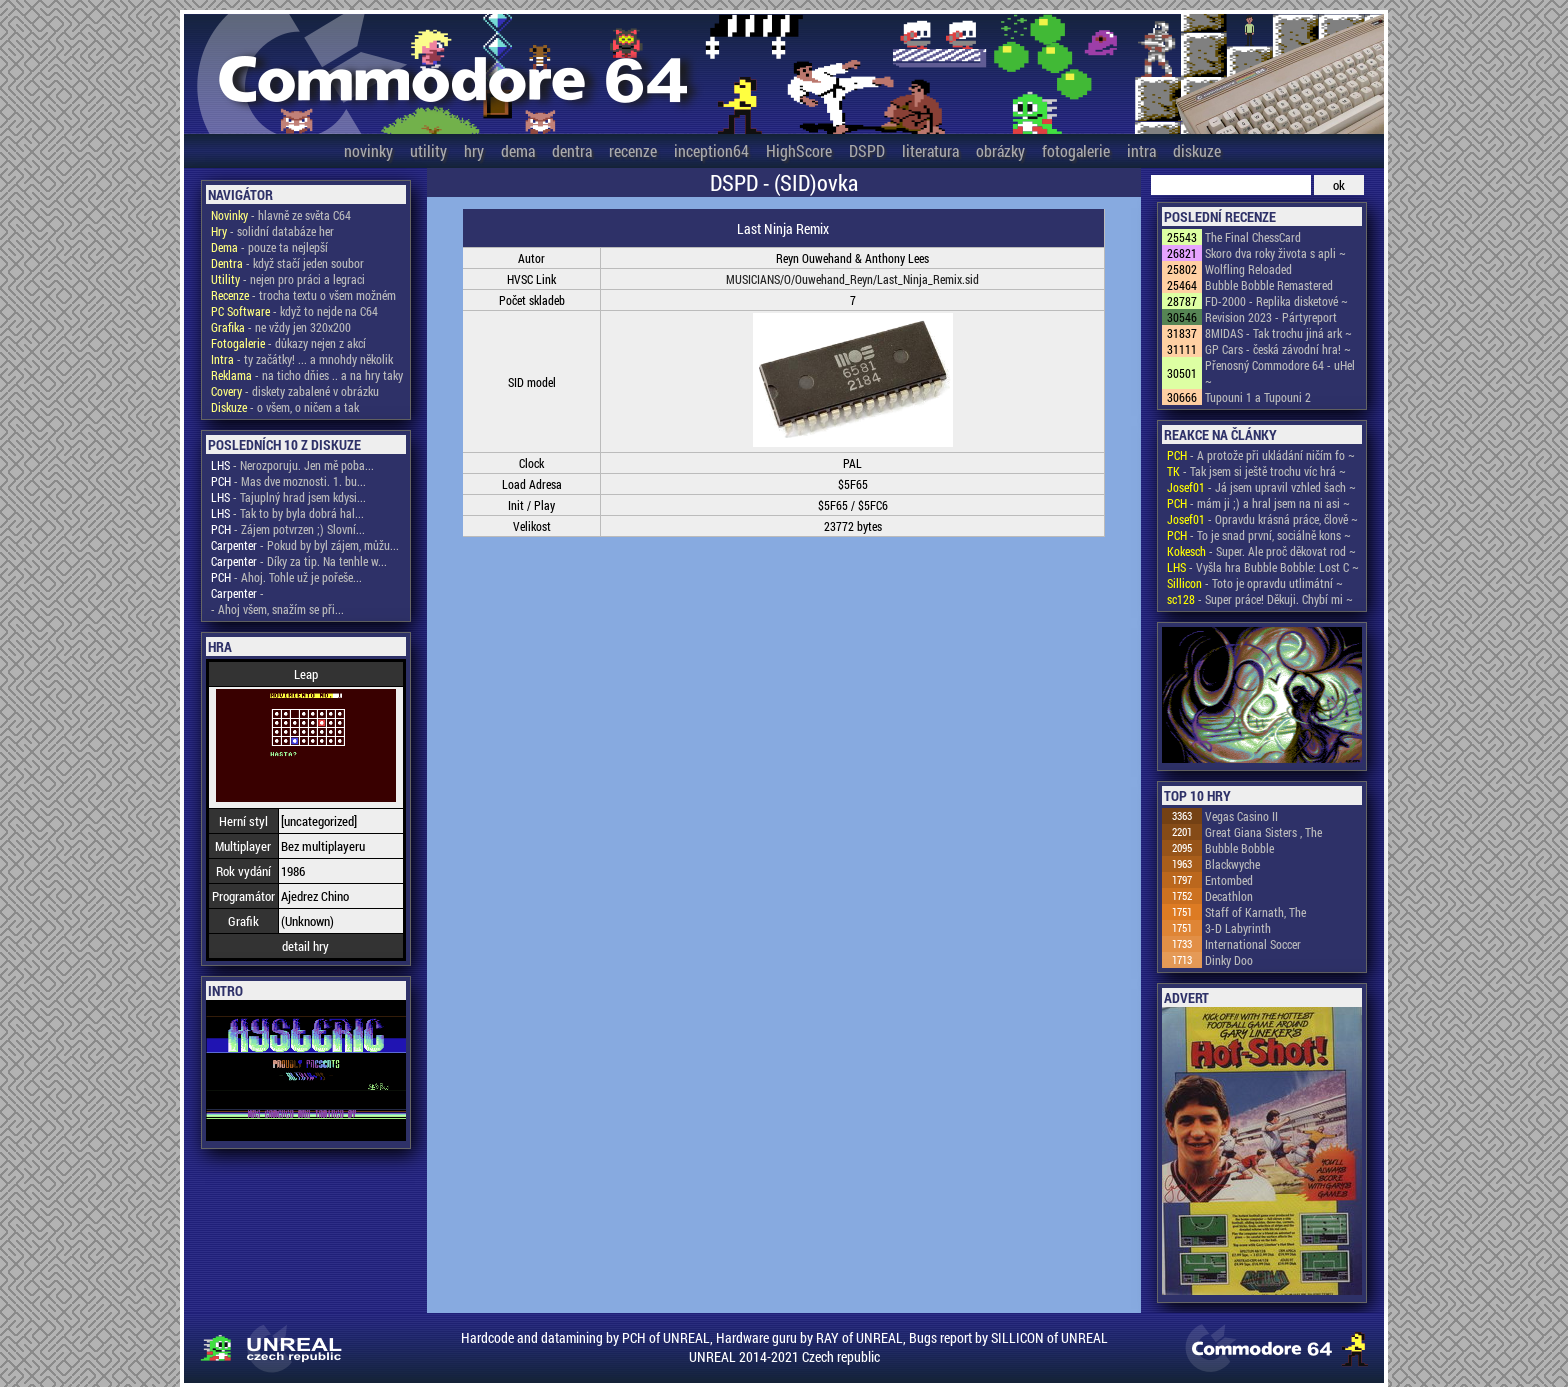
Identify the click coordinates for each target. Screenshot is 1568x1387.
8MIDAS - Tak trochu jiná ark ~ (1278, 333)
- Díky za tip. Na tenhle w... (299, 561)
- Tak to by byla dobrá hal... (287, 513)
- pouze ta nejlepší (269, 247)
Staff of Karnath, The (1255, 912)
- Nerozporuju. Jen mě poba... (292, 465)
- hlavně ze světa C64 (281, 215)
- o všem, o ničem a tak (285, 407)
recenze (633, 150)
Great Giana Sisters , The (1263, 832)
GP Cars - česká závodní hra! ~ (1278, 349)
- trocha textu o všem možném (303, 295)
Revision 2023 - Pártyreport (1271, 317)
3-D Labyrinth (1238, 928)
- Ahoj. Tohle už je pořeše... (286, 577)
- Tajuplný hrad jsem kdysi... (288, 497)
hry (474, 150)
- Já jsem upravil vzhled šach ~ (1261, 487)
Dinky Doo (1229, 960)
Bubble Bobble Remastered (1269, 285)
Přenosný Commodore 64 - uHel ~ (1280, 373)
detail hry (305, 946)
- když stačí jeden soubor (287, 263)
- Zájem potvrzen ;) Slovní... (288, 529)
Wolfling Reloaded (1248, 269)
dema (518, 150)
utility (428, 150)
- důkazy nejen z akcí (288, 343)
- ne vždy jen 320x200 (281, 327)
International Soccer (1253, 944)
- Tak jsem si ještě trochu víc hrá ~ (1256, 471)
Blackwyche (1232, 864)
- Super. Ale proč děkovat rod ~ (1261, 551)
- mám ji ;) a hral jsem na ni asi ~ (1258, 503)
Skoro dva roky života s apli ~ (1275, 253)
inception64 (711, 150)
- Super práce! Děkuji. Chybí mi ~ (1260, 599)
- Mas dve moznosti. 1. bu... (288, 481)
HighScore (799, 150)
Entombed (1229, 880)
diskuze (1197, 150)
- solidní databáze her (272, 231)
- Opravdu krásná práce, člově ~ (1262, 519)
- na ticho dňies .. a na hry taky (307, 375)
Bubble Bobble (1239, 848)
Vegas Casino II (1241, 816)
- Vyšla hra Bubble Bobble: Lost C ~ (1263, 567)
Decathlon (1229, 896)
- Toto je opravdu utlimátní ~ (1255, 583)
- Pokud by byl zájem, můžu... (305, 545)
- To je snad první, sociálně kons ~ (1259, 535)
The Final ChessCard (1253, 237)
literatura (930, 150)
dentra (572, 150)
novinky (368, 150)
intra (1141, 150)
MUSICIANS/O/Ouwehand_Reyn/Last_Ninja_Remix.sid (852, 279)
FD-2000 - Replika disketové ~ (1276, 301)
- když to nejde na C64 (294, 311)
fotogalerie (1076, 150)
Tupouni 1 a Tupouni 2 (1258, 397)
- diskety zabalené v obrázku (295, 391)
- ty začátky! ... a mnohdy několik (302, 359)
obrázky (1000, 150)
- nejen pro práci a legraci (288, 279)
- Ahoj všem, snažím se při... (277, 609)
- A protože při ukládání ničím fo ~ (1261, 455)
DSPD (867, 150)
